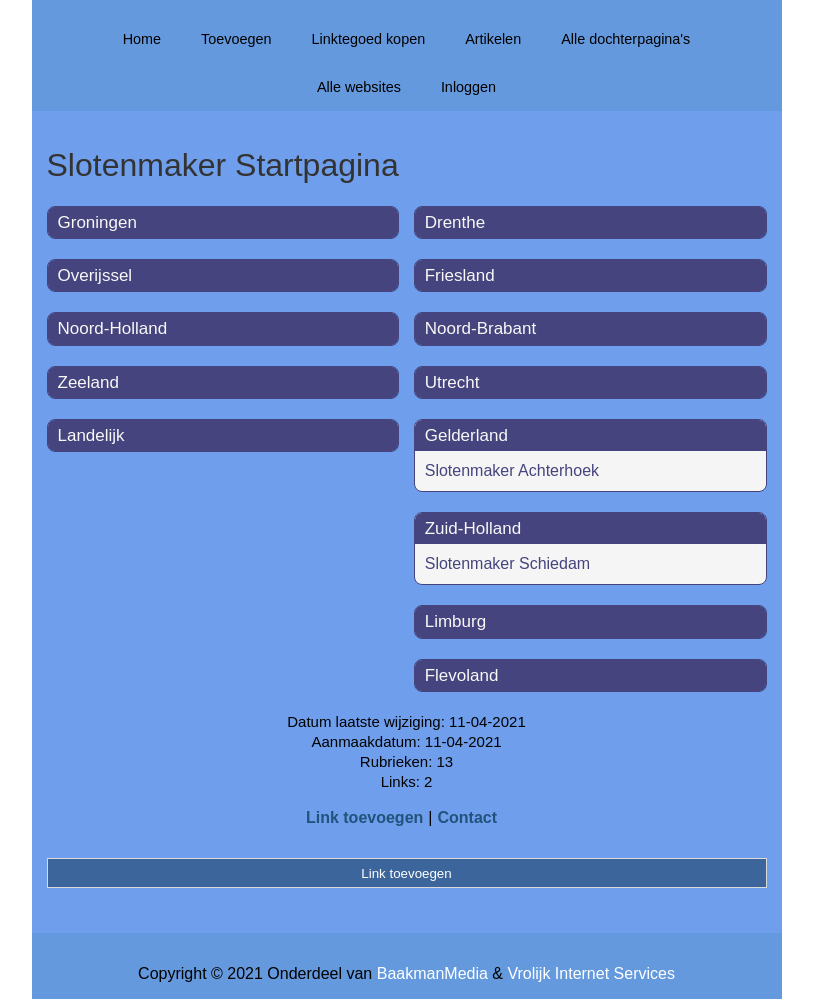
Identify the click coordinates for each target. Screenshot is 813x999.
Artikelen (493, 39)
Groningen (97, 222)
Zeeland (88, 382)
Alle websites (359, 87)
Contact (467, 817)
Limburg (455, 621)
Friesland (460, 275)
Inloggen (468, 87)
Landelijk (91, 435)
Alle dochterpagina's (625, 39)
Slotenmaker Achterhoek (512, 470)
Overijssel (95, 275)
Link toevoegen (364, 817)
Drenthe (455, 222)
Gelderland (466, 435)
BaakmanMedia (432, 973)
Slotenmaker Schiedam (507, 563)
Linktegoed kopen (369, 39)
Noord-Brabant (481, 328)
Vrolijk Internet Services (590, 973)
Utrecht (452, 382)
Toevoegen (236, 39)
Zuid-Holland (473, 528)
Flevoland (462, 675)
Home (142, 39)
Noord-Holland (113, 328)
